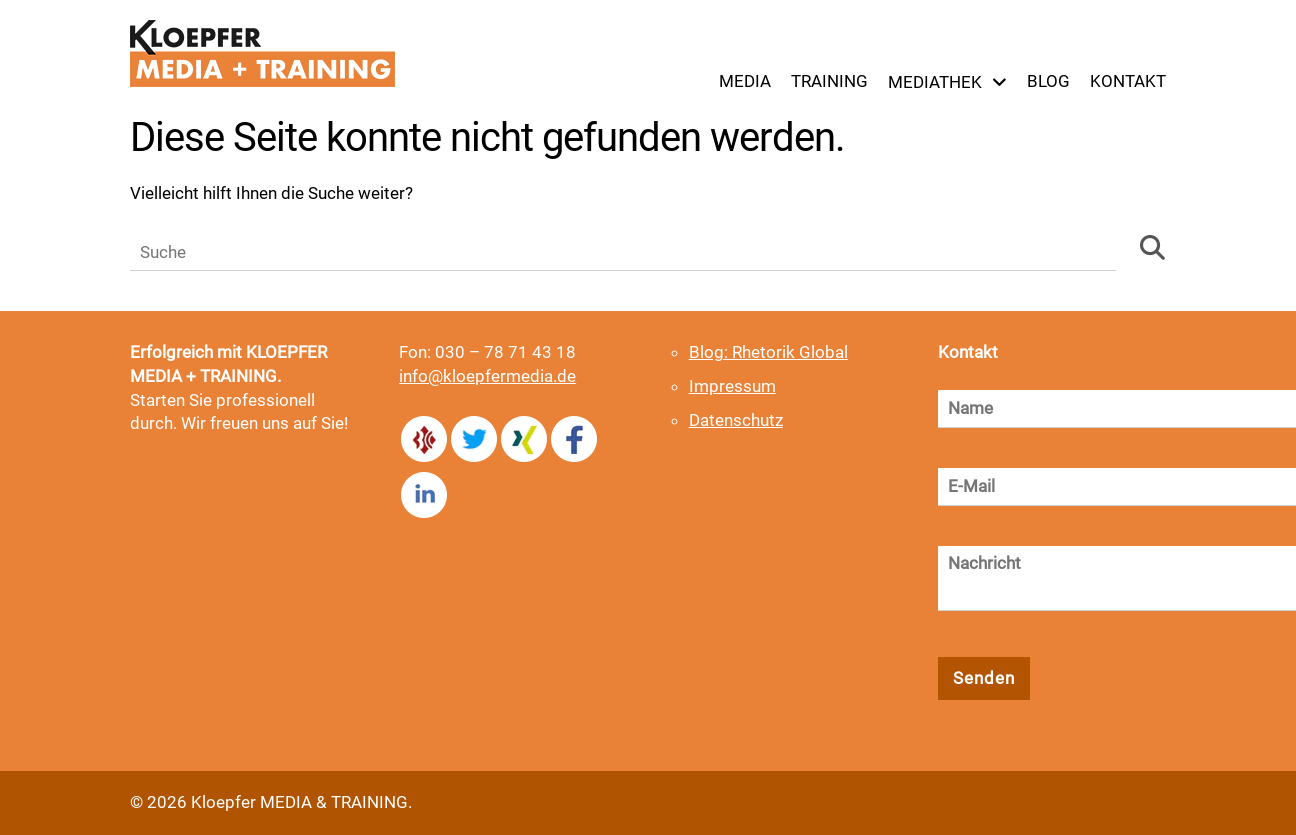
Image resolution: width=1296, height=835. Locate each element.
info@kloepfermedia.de (487, 376)
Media (745, 81)
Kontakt (1128, 81)
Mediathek (935, 82)
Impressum (732, 386)
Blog (1048, 81)
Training (829, 81)
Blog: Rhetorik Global (768, 352)
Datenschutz (736, 420)
